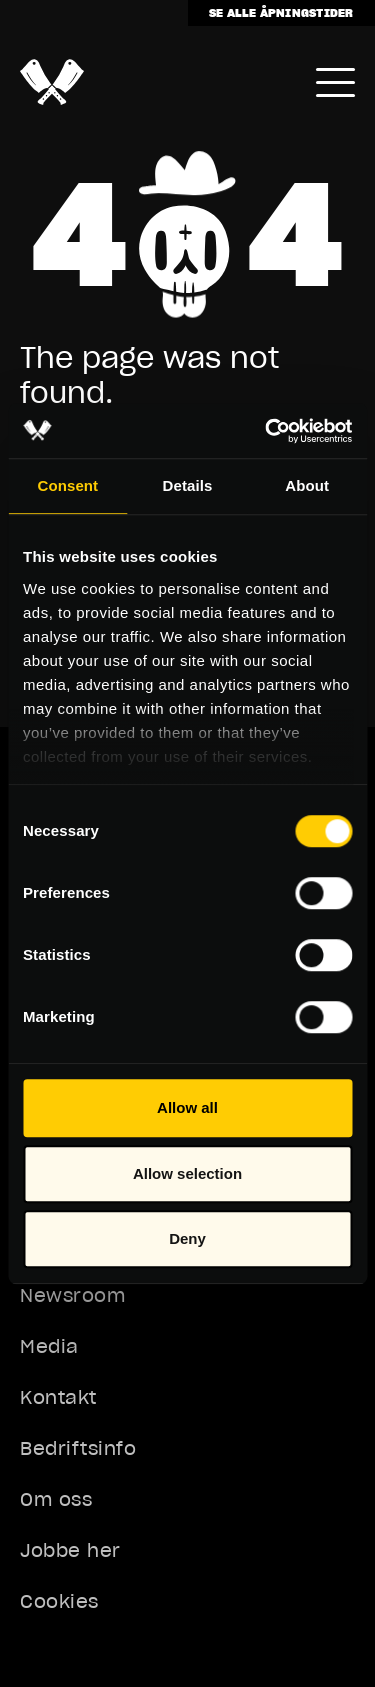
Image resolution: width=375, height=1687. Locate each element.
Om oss (56, 1499)
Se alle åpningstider (281, 12)
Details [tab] (188, 485)
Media (49, 1346)
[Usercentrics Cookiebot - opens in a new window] (267, 431)
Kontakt (58, 1397)
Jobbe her (70, 1550)
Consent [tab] (67, 485)
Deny (187, 1238)
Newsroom (72, 1295)
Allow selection (187, 1173)
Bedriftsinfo (78, 1448)
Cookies (59, 1601)
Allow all (187, 1107)
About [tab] (307, 485)
